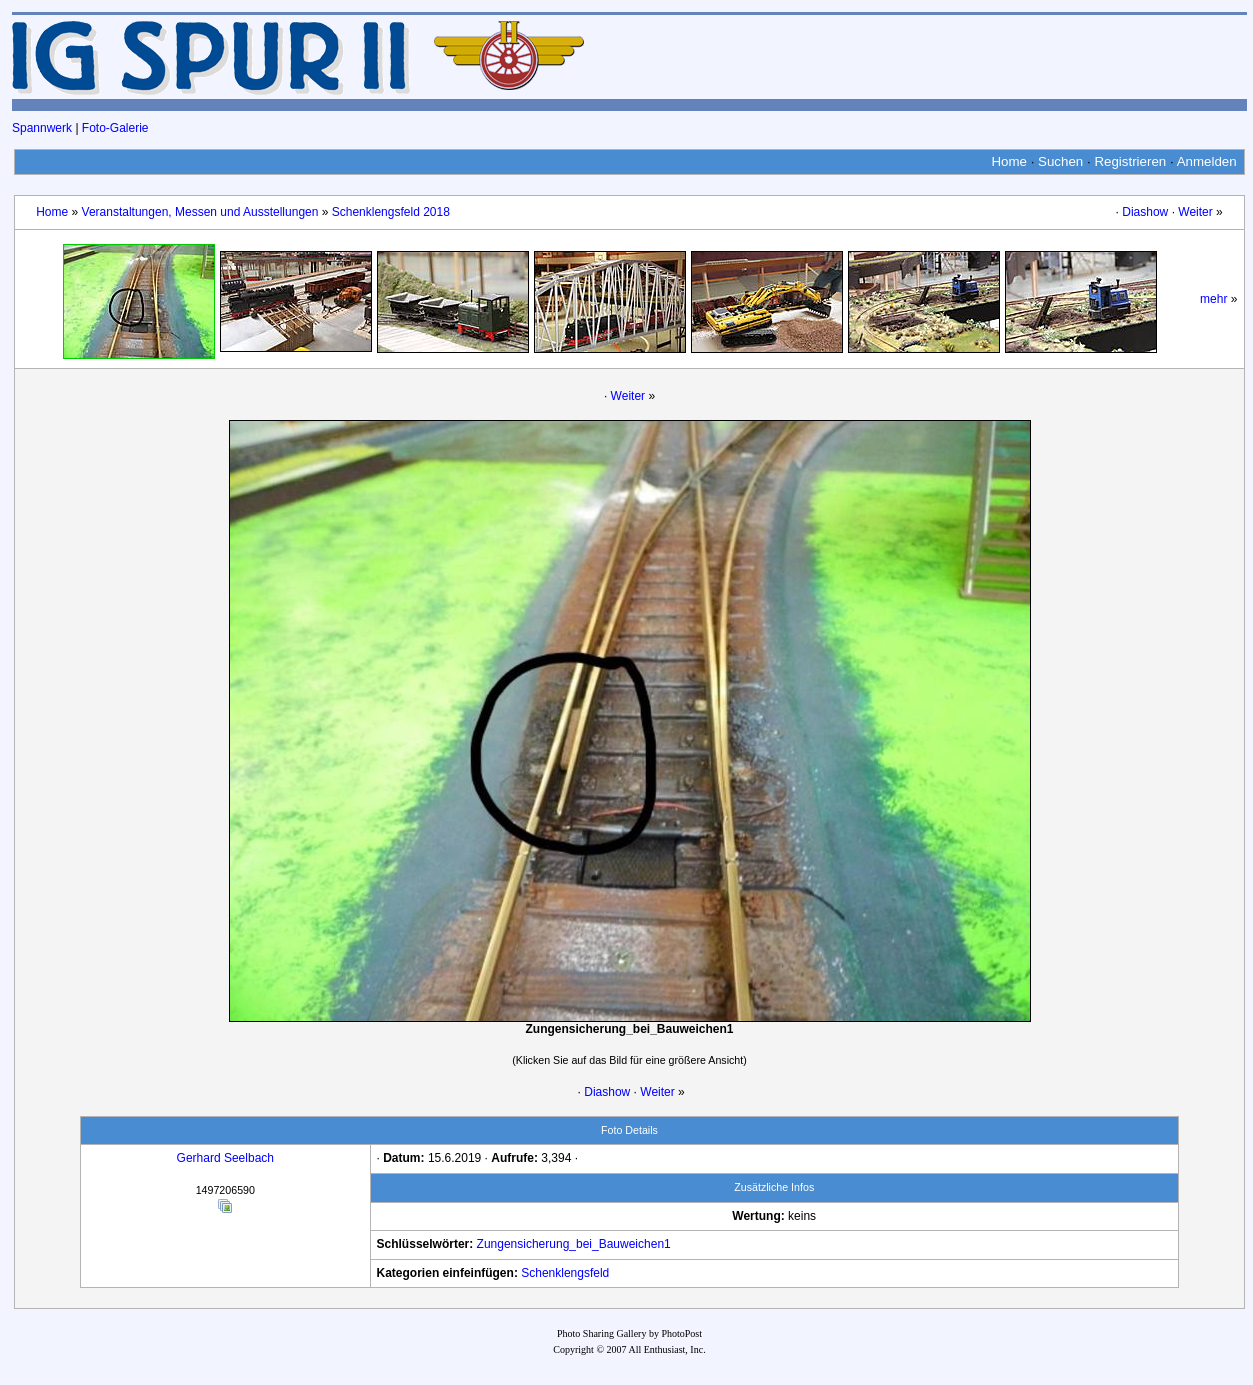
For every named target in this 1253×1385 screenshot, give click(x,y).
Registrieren (1130, 161)
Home (1009, 161)
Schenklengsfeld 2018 (391, 212)
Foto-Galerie (115, 128)
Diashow (1145, 212)
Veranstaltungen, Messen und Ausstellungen (200, 212)
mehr (1213, 299)
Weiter (1195, 212)
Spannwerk (42, 128)
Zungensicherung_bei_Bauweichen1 (574, 1244)
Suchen (1060, 161)
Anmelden (1207, 161)
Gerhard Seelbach (225, 1158)
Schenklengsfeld (565, 1273)
